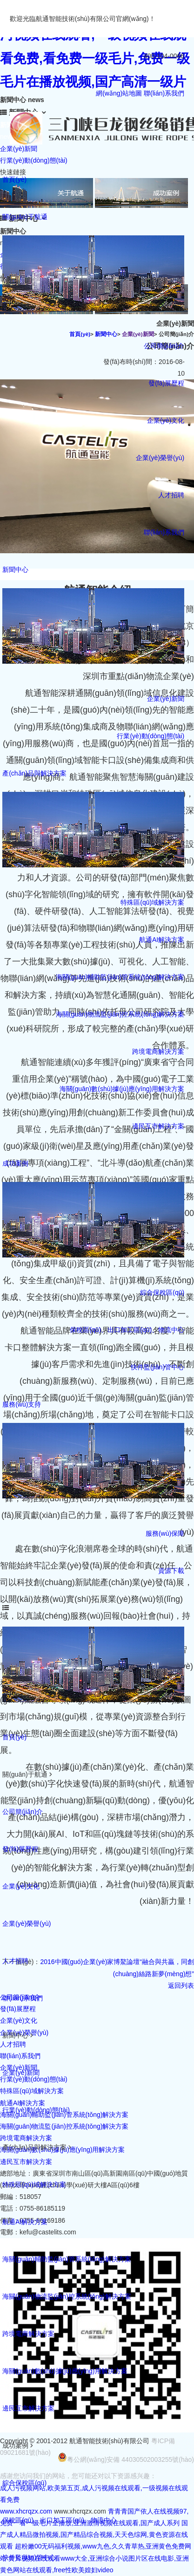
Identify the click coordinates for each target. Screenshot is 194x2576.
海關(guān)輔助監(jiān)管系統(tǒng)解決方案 (120, 977)
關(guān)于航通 (24, 216)
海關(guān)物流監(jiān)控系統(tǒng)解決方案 (120, 1014)
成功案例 (15, 1163)
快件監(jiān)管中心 (157, 1367)
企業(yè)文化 (165, 420)
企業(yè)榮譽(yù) (160, 457)
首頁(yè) (14, 179)
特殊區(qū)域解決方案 (152, 902)
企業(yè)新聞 (165, 698)
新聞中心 (15, 569)
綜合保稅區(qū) (162, 1292)
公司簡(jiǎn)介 (164, 346)
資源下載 (171, 1570)
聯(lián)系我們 (164, 93)
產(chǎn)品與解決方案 (34, 773)
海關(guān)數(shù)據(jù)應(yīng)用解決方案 (122, 1088)
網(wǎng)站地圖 (119, 93)
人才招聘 (171, 495)
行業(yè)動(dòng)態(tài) (150, 736)
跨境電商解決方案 (158, 1051)
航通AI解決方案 (161, 939)
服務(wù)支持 (21, 1404)
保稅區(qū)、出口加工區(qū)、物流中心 (127, 1329)
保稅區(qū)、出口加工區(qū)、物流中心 (59, 2520)
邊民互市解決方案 (158, 1126)
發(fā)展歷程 (166, 383)
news (7, 136)
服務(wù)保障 (165, 1533)
